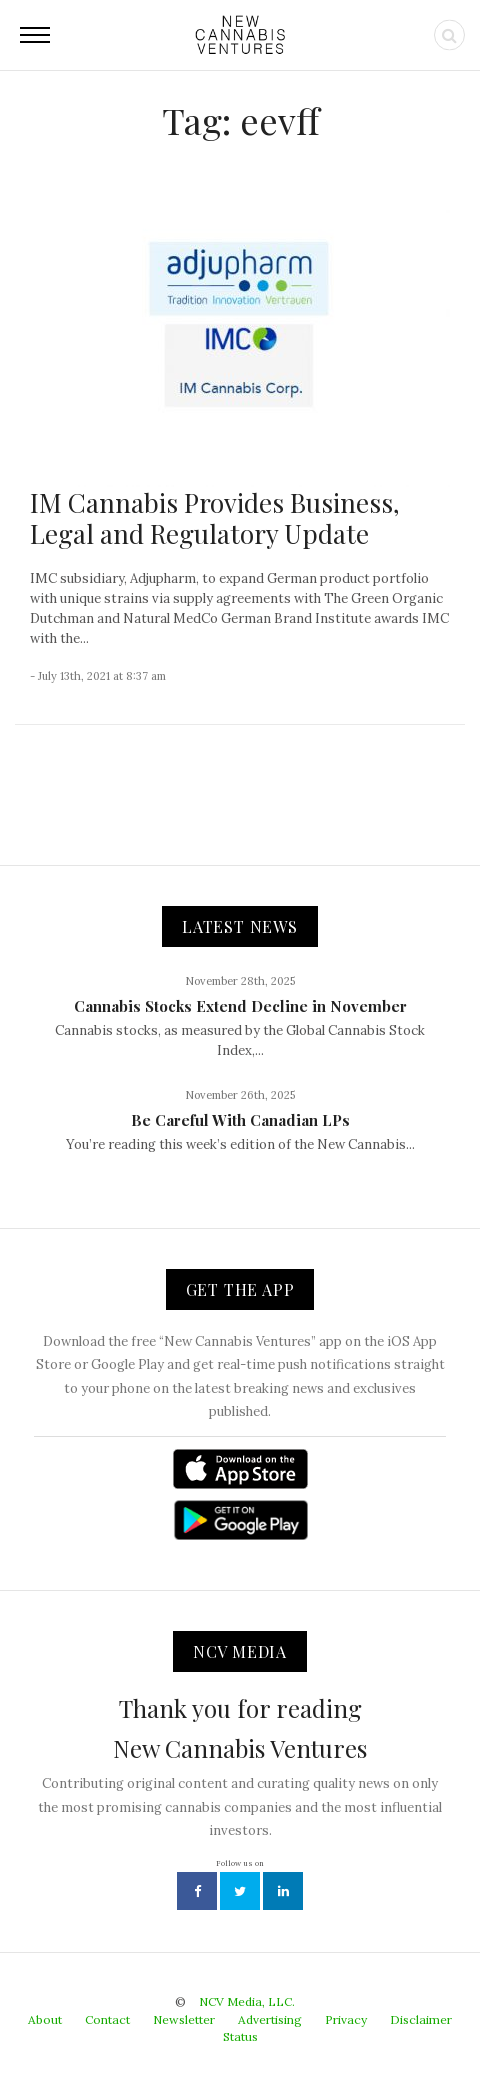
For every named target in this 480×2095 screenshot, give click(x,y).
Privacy (346, 2019)
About (45, 2019)
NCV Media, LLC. (247, 2001)
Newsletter (184, 2019)
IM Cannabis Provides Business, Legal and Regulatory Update (215, 518)
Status (240, 2036)
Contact (107, 2019)
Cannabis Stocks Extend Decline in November (240, 1006)
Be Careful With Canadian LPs (240, 1120)
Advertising (270, 2019)
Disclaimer (421, 2019)
